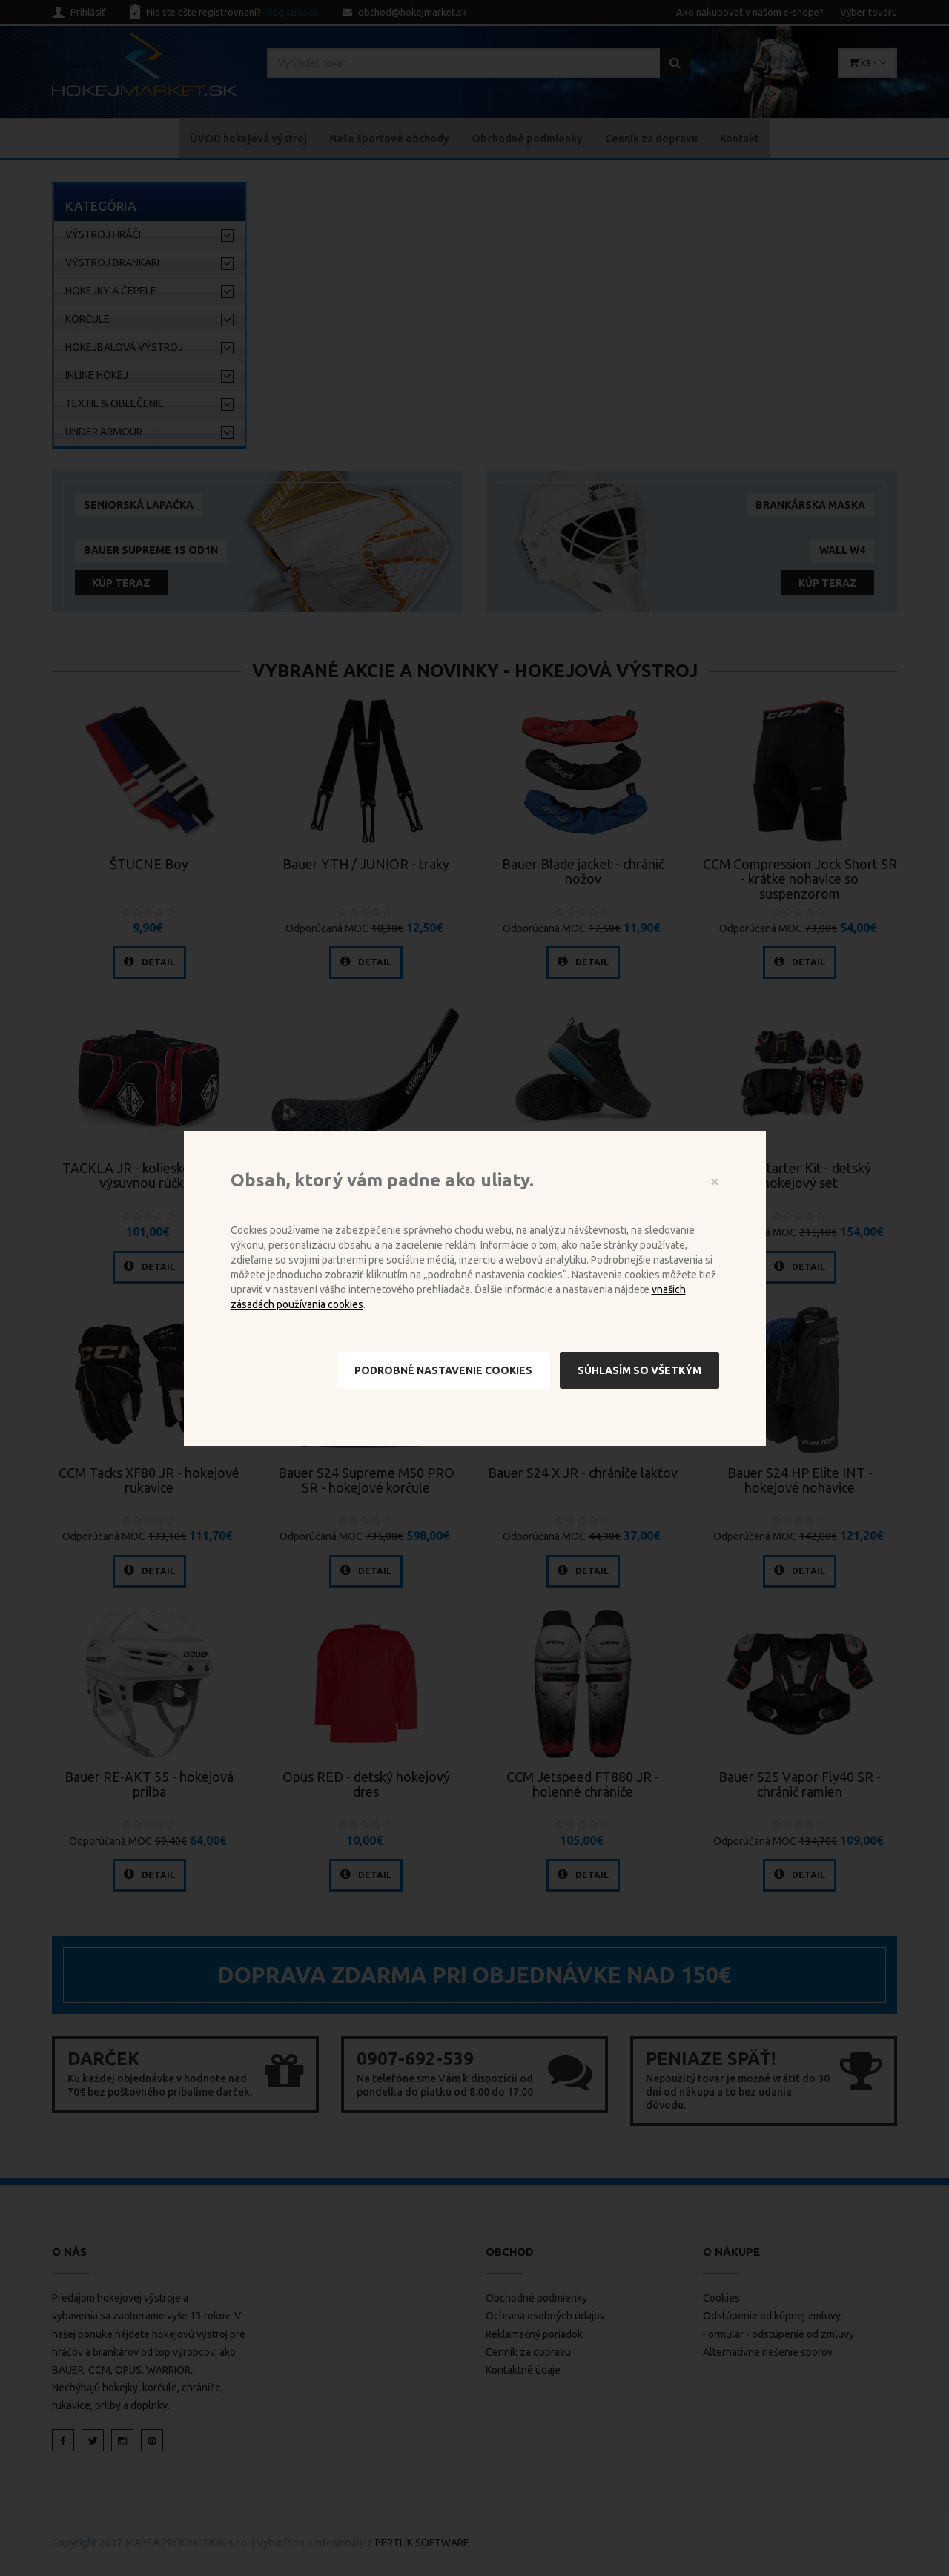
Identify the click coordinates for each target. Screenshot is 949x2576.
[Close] (714, 1181)
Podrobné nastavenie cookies (443, 1370)
